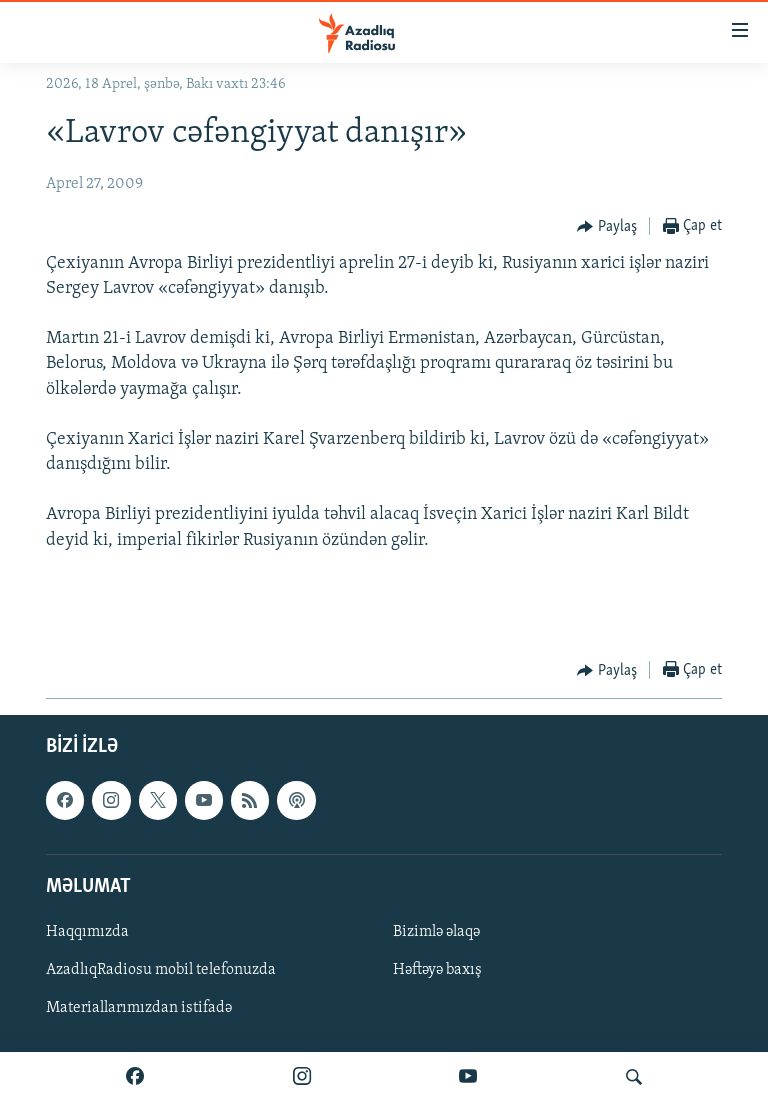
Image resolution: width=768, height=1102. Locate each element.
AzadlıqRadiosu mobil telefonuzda (161, 970)
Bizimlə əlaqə (436, 932)
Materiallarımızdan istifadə (139, 1009)
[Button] (607, 227)
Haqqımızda (87, 932)
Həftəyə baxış (437, 970)
